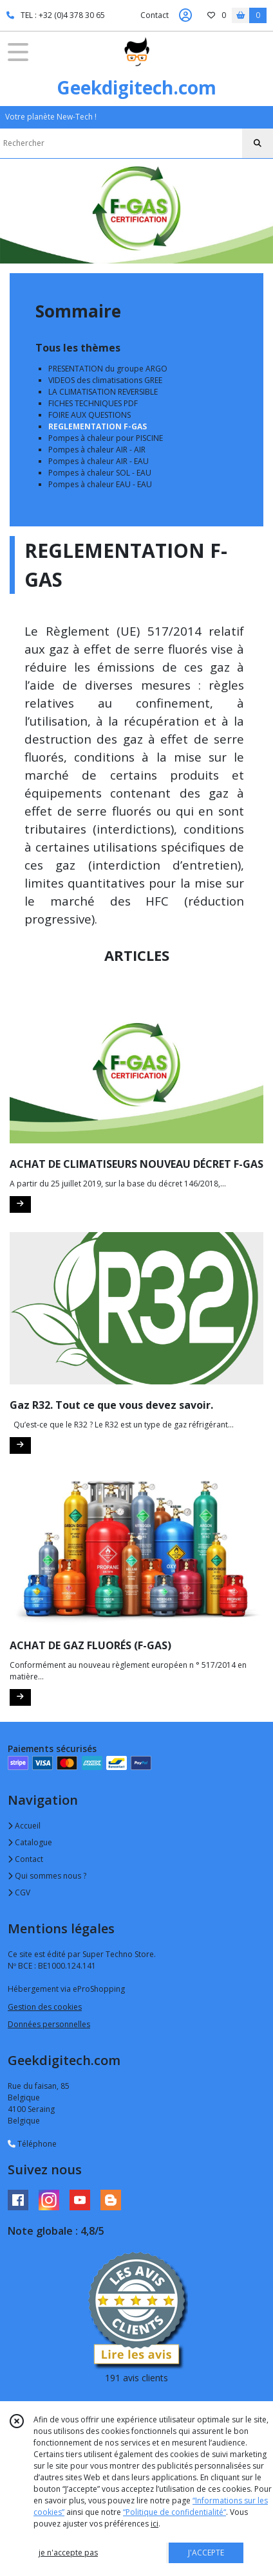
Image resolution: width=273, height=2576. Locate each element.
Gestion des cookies (45, 2006)
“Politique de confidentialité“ (174, 2512)
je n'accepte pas (68, 2552)
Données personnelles (49, 2024)
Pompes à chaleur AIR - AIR (97, 449)
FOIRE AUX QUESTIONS (89, 414)
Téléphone (32, 2143)
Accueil (24, 1825)
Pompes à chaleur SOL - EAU (99, 472)
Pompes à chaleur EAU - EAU (100, 484)
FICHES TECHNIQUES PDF (93, 403)
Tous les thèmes (77, 348)
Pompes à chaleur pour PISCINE (105, 438)
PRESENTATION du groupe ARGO (107, 368)
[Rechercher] (257, 143)
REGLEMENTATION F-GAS (97, 426)
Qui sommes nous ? (47, 1875)
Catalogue (30, 1842)
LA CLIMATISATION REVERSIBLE (103, 391)
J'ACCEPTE (206, 2552)
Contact (154, 15)
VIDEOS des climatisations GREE (105, 380)
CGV (19, 1892)
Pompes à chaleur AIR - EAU (98, 461)
